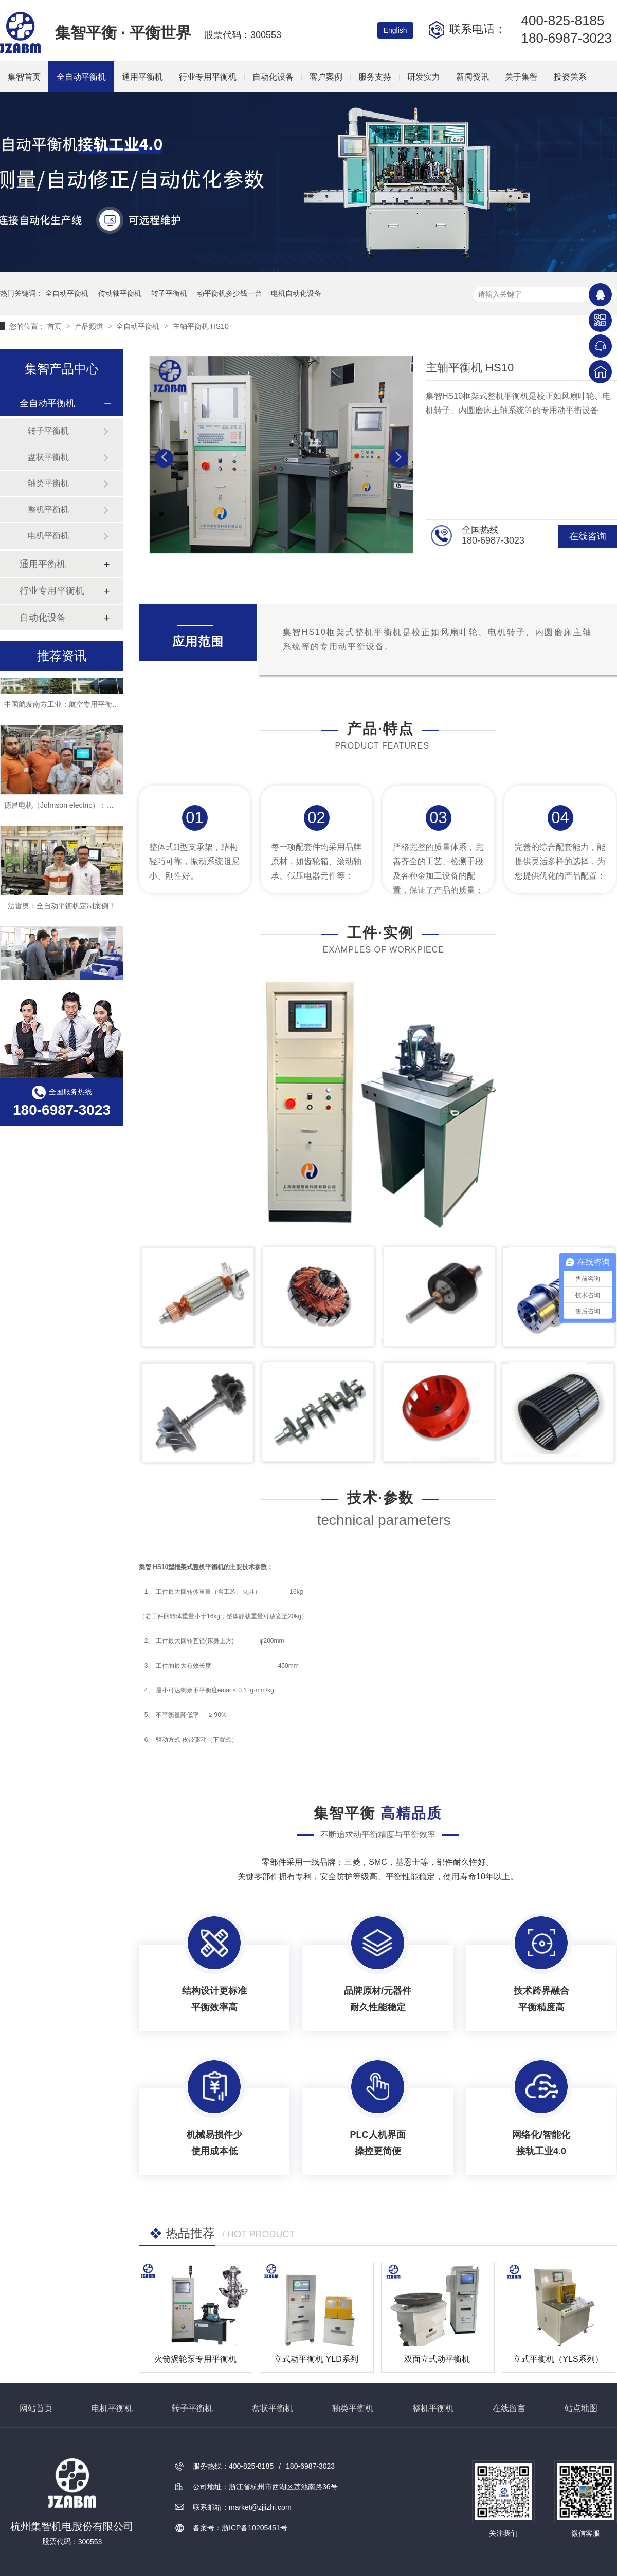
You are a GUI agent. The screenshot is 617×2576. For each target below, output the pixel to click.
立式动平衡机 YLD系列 (316, 2359)
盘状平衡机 (48, 457)
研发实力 (423, 76)
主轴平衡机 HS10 (201, 326)
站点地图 (581, 2408)
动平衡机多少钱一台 (229, 293)
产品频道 (90, 326)
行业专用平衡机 (208, 76)
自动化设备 (273, 76)
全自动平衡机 (81, 76)
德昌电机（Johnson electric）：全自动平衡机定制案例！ (95, 808)
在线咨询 (587, 536)
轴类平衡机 (48, 483)
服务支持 (374, 76)
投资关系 (570, 76)
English (395, 30)
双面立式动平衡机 (437, 2359)
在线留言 (509, 2408)
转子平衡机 (169, 293)
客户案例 (326, 76)
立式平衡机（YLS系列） (558, 2359)
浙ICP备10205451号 (254, 2528)
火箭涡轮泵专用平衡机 (195, 2359)
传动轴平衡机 (119, 293)
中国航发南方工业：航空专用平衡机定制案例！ (79, 707)
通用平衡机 (142, 76)
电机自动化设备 (296, 293)
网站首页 (36, 2408)
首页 (55, 326)
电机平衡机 (48, 535)
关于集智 (521, 76)
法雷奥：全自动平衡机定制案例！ (62, 909)
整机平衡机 (48, 509)
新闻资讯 (472, 76)
